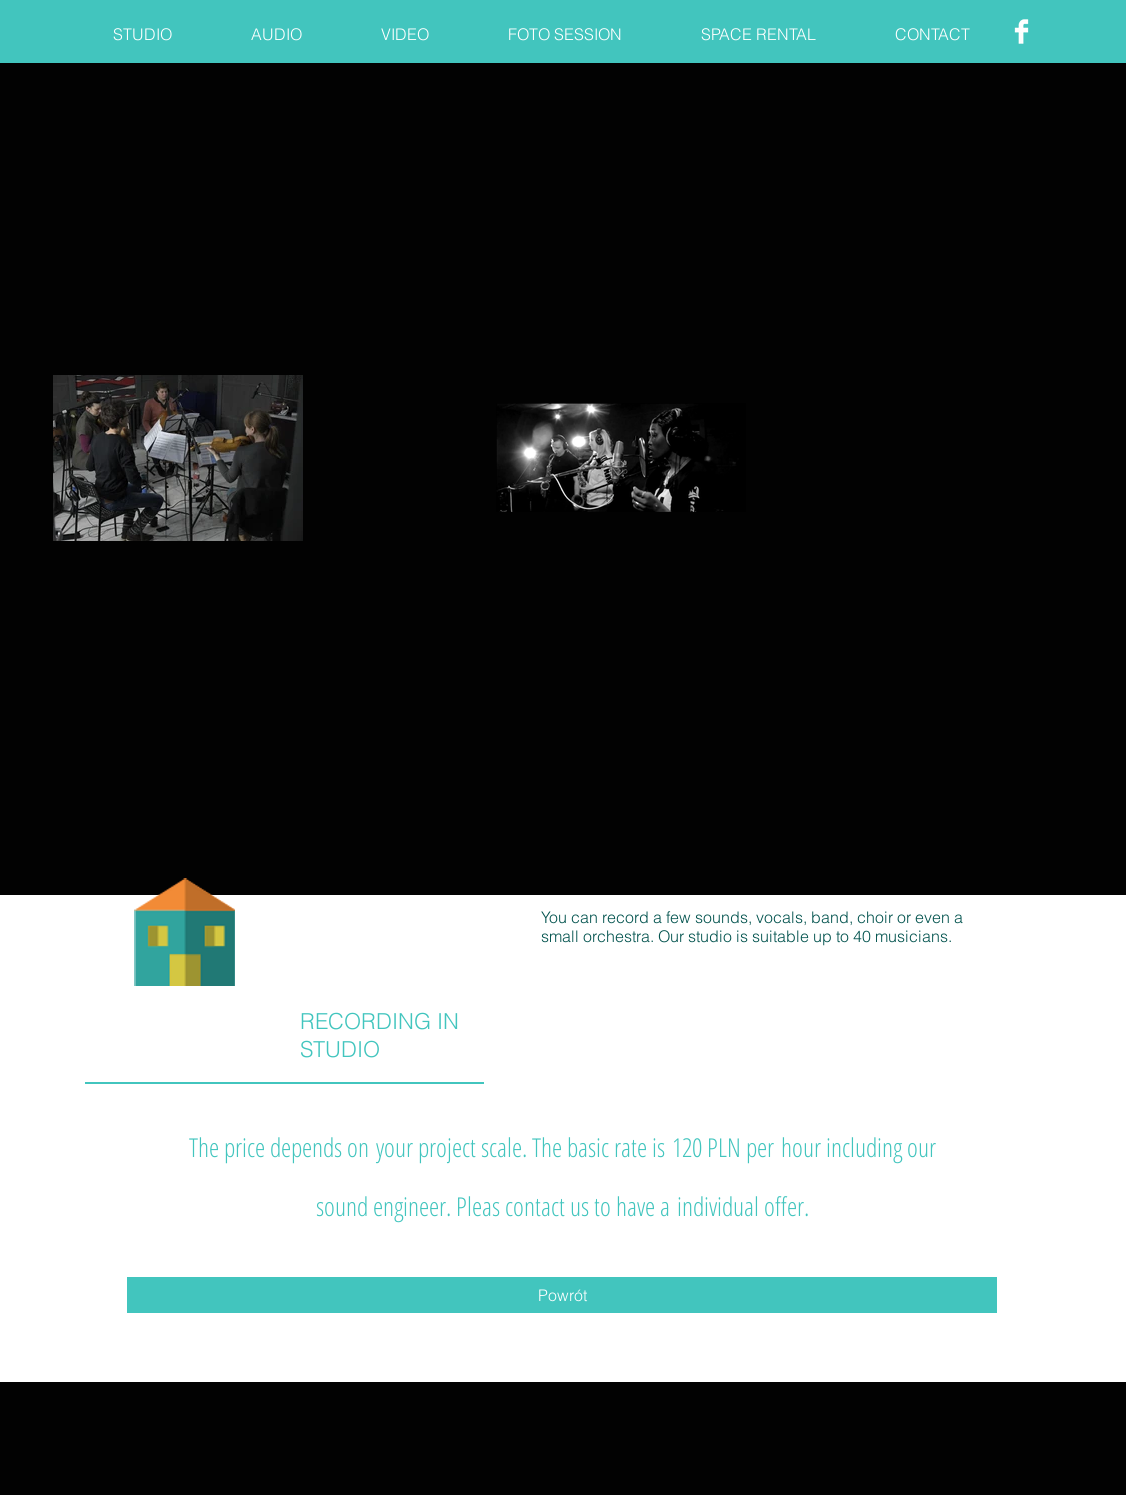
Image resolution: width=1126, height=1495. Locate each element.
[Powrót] (562, 1295)
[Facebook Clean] (1021, 31)
